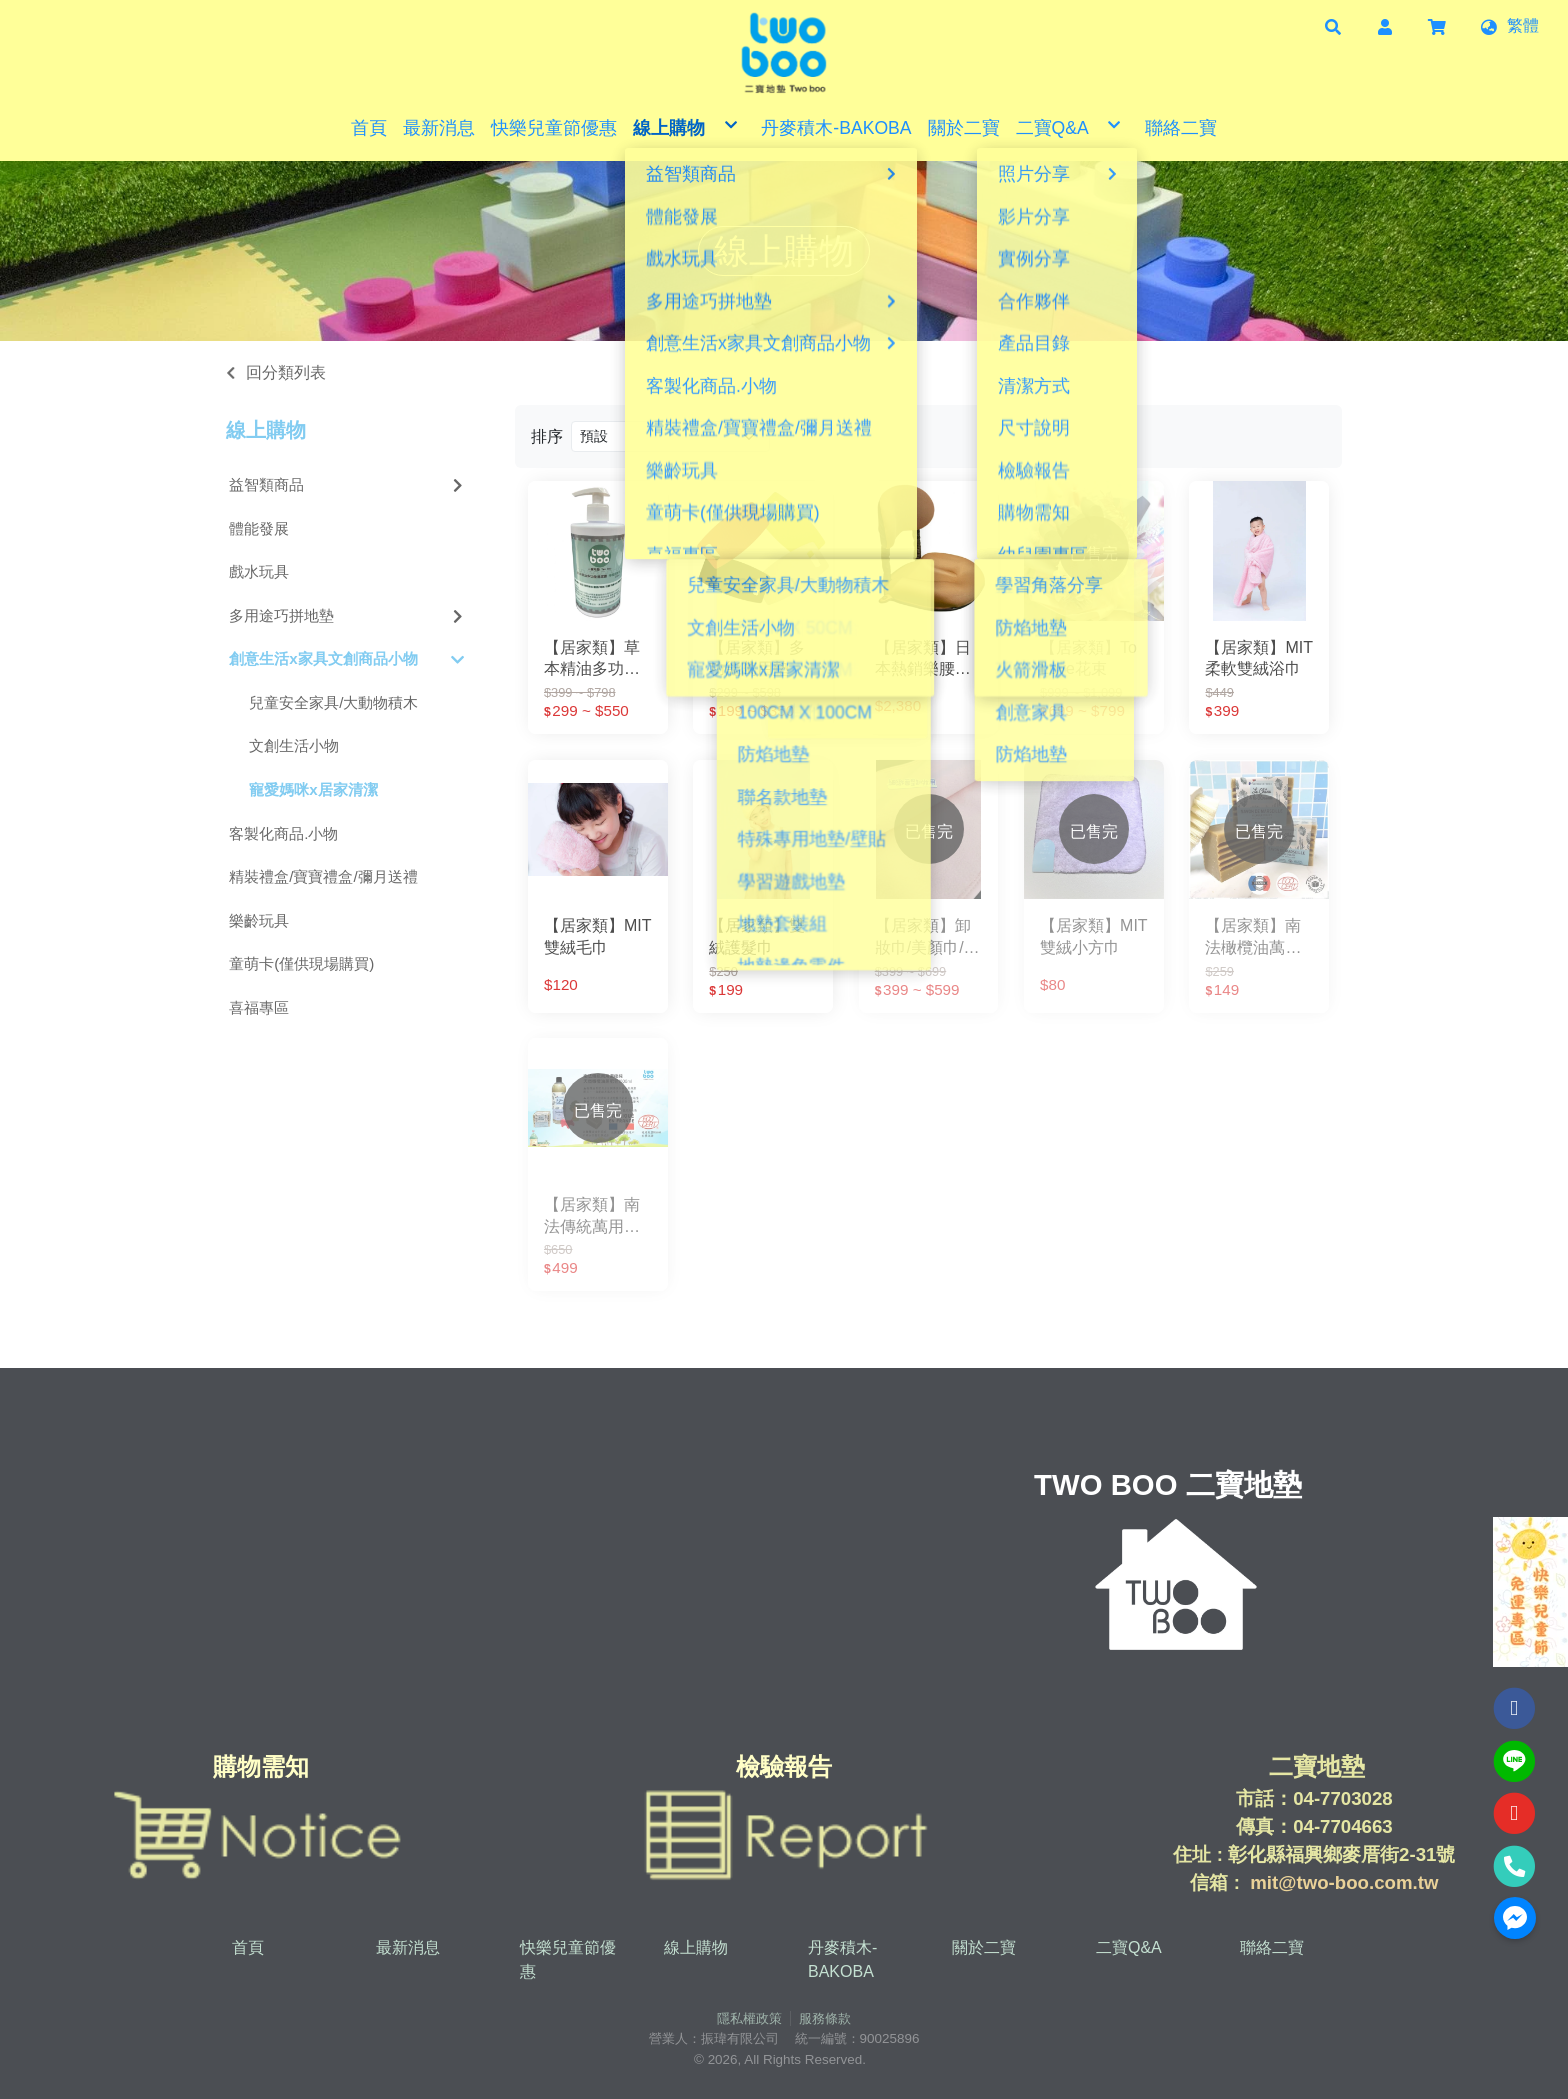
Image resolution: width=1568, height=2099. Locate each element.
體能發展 (259, 528)
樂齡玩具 (259, 920)
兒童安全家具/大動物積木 (333, 702)
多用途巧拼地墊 (348, 615)
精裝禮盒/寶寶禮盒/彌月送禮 (323, 876)
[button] (1333, 26)
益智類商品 (348, 484)
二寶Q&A (1129, 1947)
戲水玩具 (259, 571)
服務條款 (825, 2018)
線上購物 (266, 430)
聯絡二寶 (1272, 1947)
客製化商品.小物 (283, 833)
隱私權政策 (749, 2018)
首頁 (248, 1947)
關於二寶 (984, 1947)
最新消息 (408, 1947)
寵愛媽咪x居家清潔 (313, 789)
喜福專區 (259, 1007)
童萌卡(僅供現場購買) (301, 963)
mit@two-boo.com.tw (1344, 1882)
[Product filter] (670, 436)
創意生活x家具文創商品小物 (347, 659)
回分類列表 (286, 372)
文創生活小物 (294, 745)
